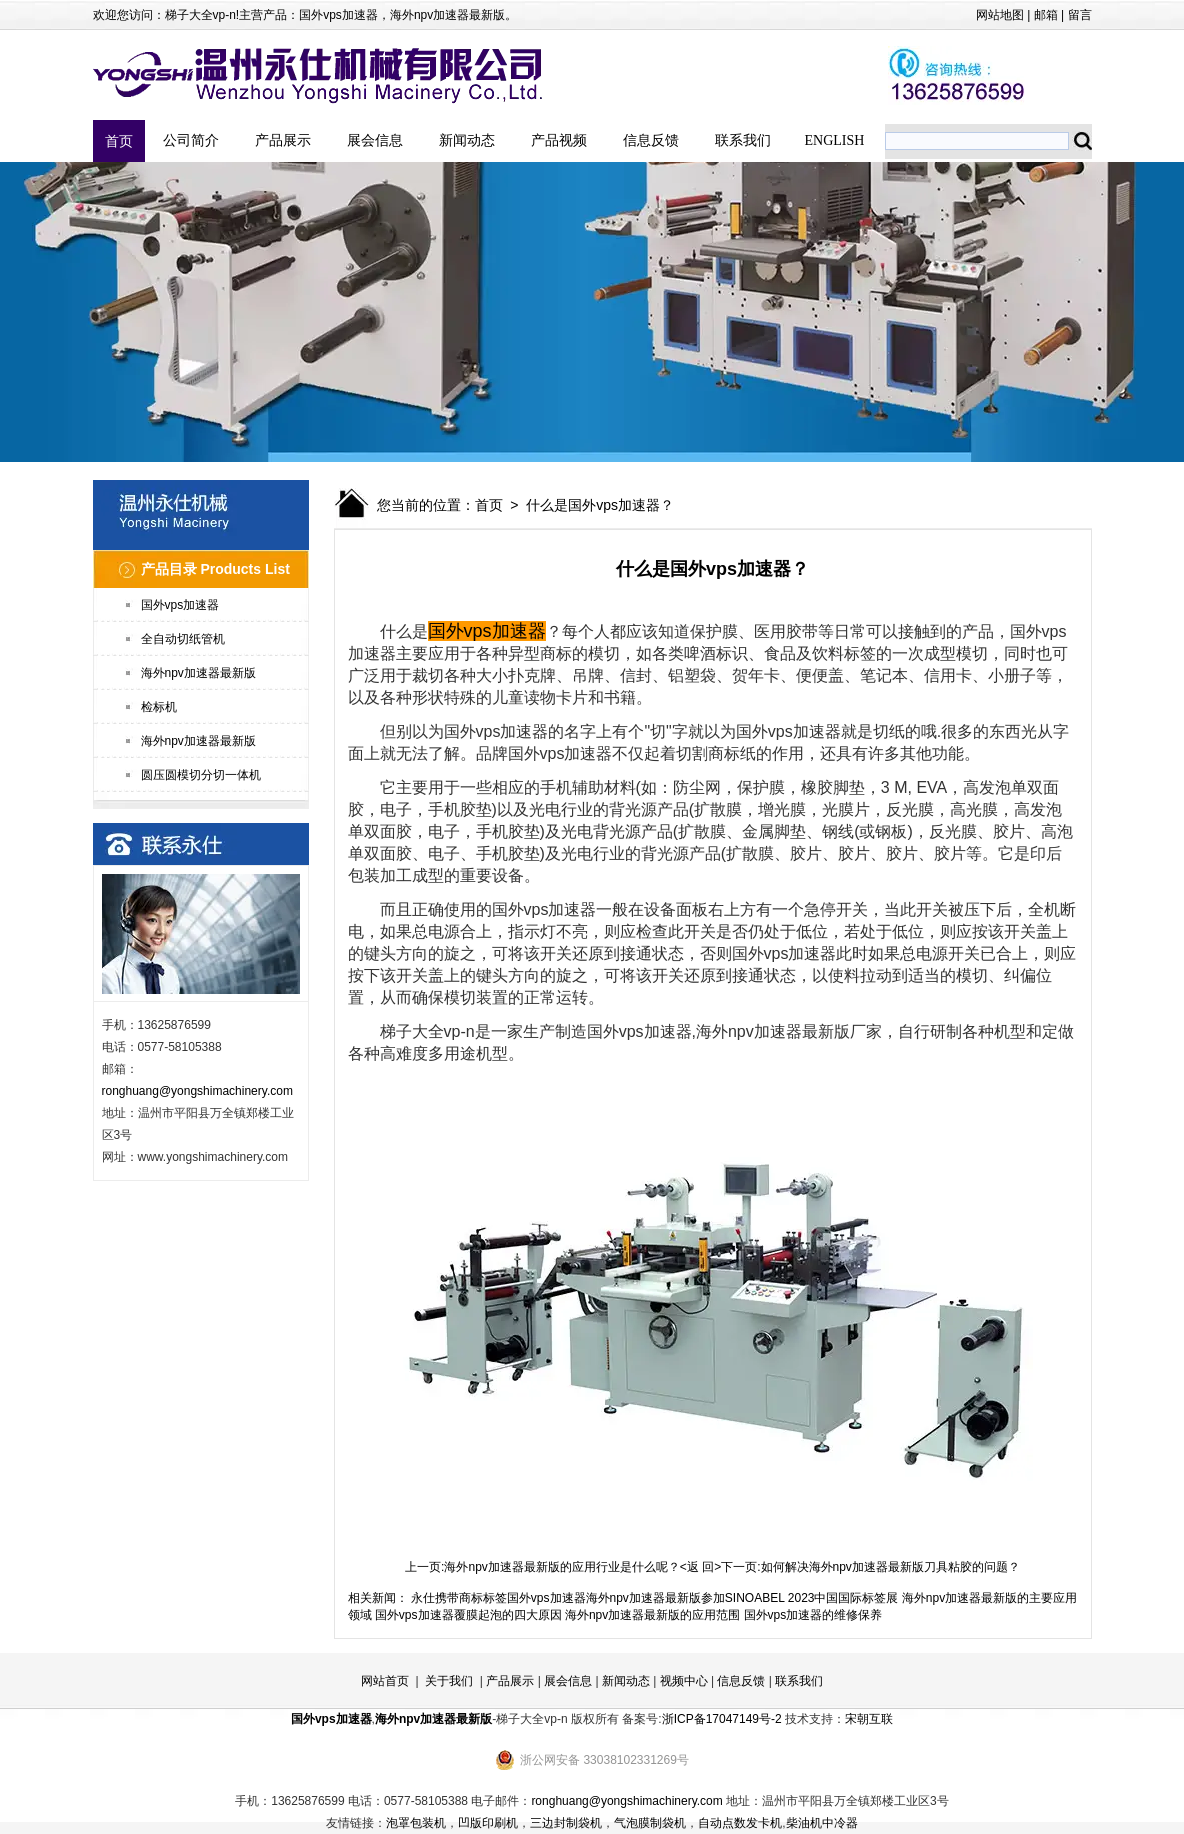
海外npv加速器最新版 (447, 15)
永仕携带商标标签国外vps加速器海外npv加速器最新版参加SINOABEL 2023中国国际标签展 (655, 1598)
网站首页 (385, 1681)
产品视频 (559, 140)
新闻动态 (467, 140)
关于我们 (449, 1681)
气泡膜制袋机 (650, 1823)
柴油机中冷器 (822, 1823)
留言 (1080, 15)
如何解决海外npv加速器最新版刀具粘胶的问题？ (890, 1567)
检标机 (159, 707)
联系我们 (743, 140)
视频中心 (684, 1681)
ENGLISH (835, 140)
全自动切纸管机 (183, 639)
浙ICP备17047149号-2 (722, 1719)
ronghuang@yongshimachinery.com (197, 1091)
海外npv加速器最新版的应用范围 (652, 1615)
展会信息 (375, 140)
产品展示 (283, 140)
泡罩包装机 (416, 1823)
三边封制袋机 (566, 1823)
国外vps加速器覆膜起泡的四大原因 (468, 1615)
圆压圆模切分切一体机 (201, 775)
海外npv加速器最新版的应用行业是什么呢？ (561, 1567)
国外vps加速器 (338, 15)
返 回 (700, 1567)
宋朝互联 (869, 1719)
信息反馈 (651, 140)
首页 (119, 141)
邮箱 (1046, 15)
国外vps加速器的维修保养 (813, 1615)
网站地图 (1000, 15)
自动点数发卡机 (740, 1823)
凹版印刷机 (488, 1823)
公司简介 (191, 140)
